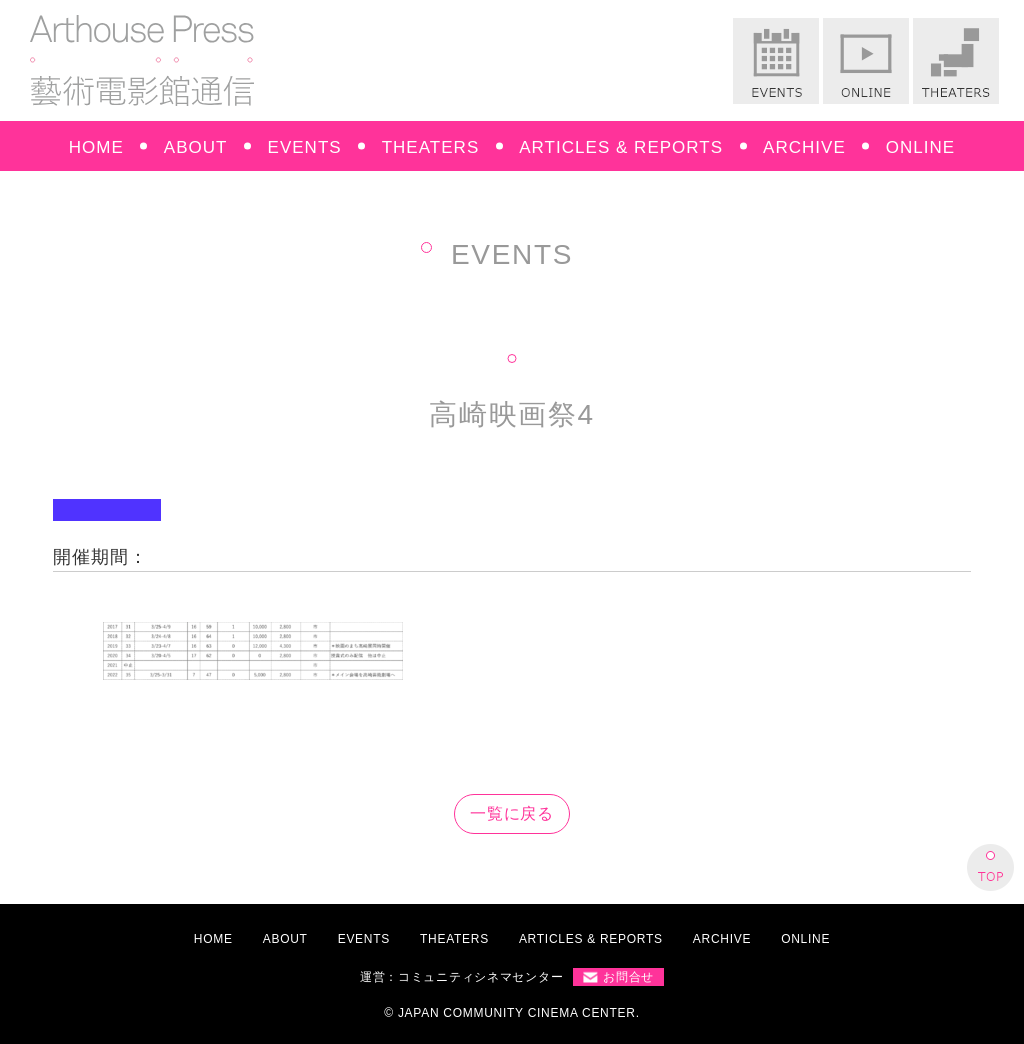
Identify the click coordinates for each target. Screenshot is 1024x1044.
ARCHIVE (804, 147)
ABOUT (196, 147)
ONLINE (920, 147)
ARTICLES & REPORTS (621, 147)
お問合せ (628, 977)
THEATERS (431, 147)
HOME (96, 147)
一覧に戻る (512, 813)
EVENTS (305, 147)
